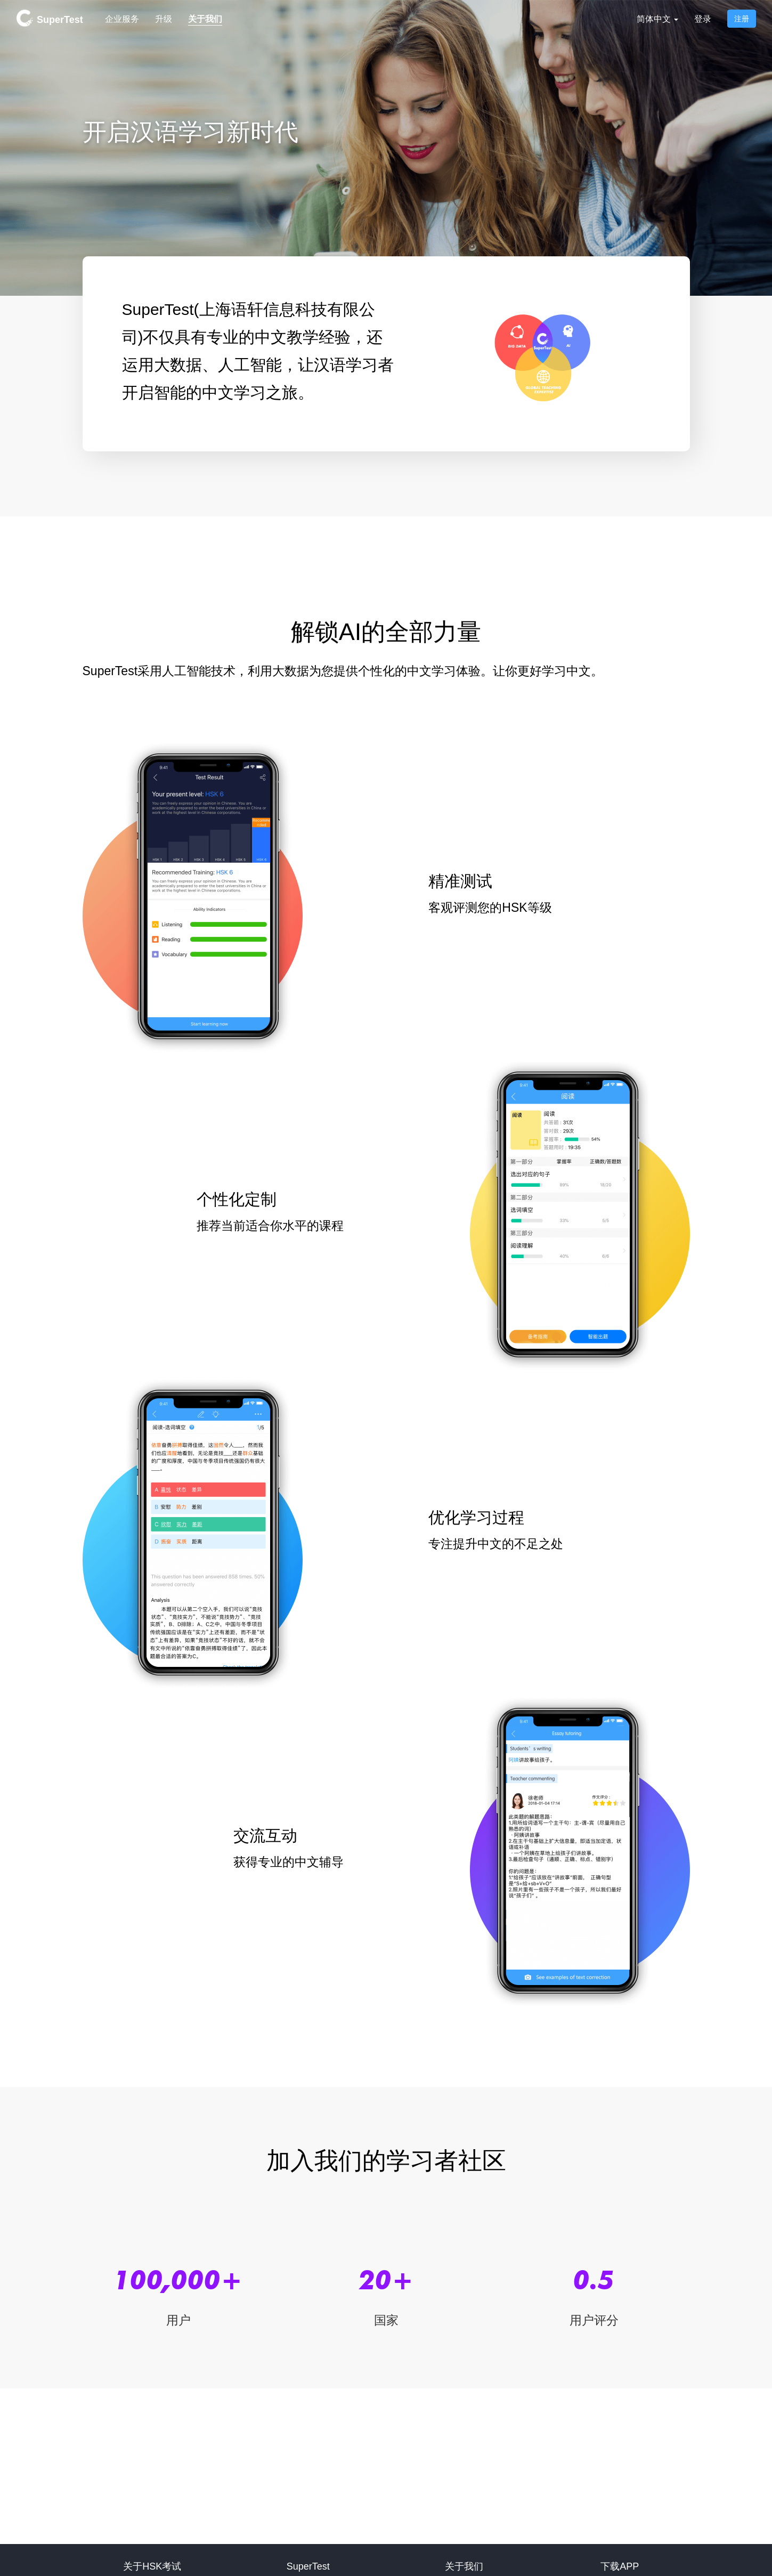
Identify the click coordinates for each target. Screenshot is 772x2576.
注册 (741, 18)
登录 (702, 18)
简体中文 (657, 18)
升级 (163, 18)
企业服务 (122, 18)
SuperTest (49, 18)
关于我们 (205, 18)
